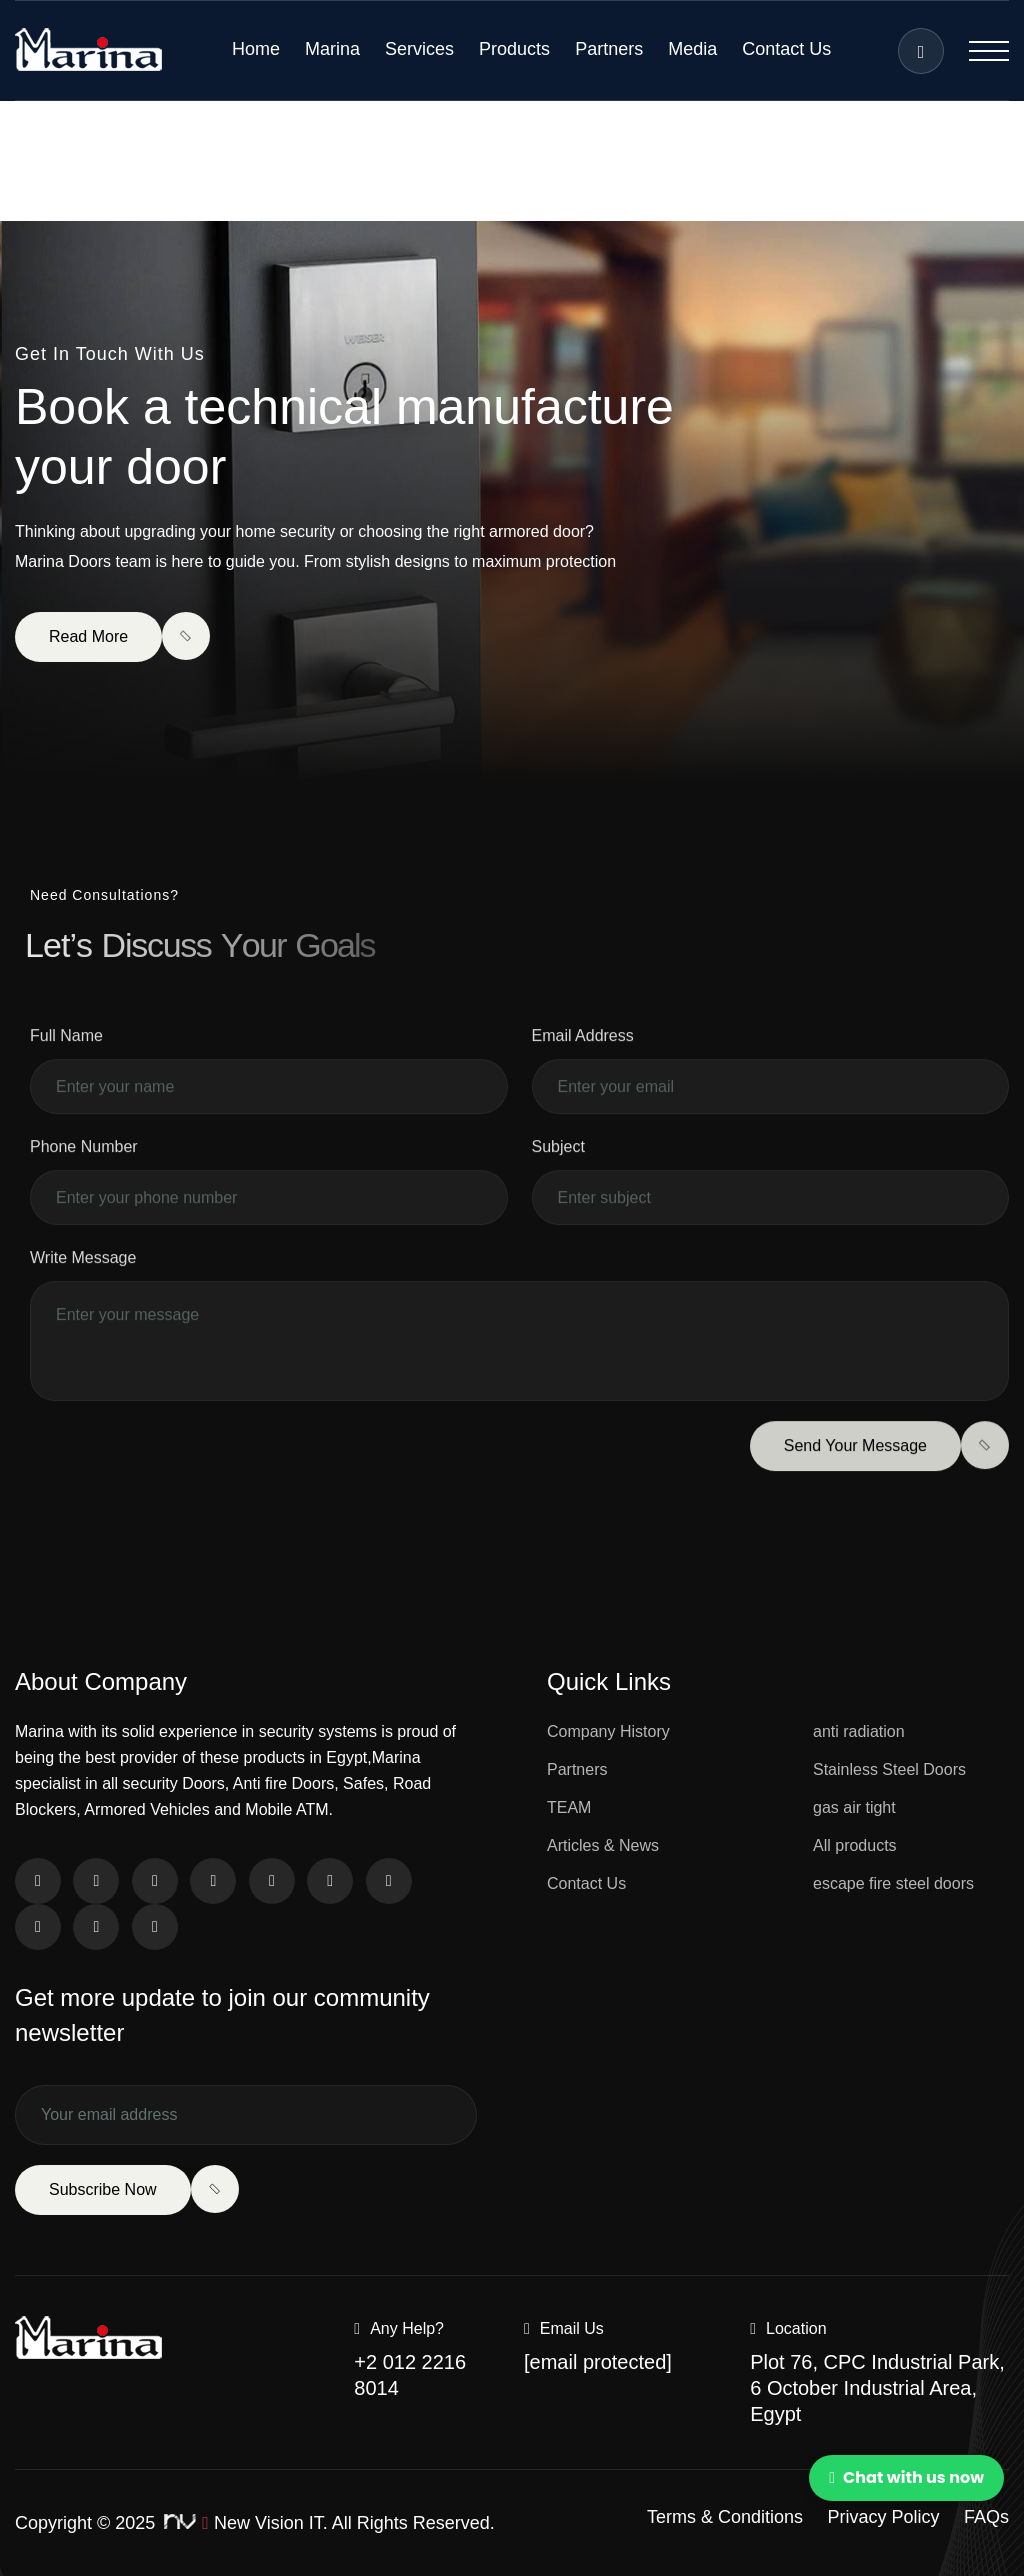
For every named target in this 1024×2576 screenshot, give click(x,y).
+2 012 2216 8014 (410, 2375)
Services (419, 49)
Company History (608, 1731)
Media (692, 49)
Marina (332, 49)
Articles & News (603, 1845)
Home (256, 49)
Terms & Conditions (725, 2517)
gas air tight (854, 1807)
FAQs (986, 2517)
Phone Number (84, 1174)
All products (855, 1845)
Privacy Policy (884, 2517)
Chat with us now (906, 2477)
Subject (558, 1174)
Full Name (66, 1063)
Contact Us (786, 49)
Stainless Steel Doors (889, 1769)
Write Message (83, 1285)
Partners (609, 49)
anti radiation (859, 1731)
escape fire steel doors (893, 1883)
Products (514, 49)
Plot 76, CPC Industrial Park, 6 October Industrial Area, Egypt (877, 2388)
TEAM (569, 1807)
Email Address (583, 1063)
